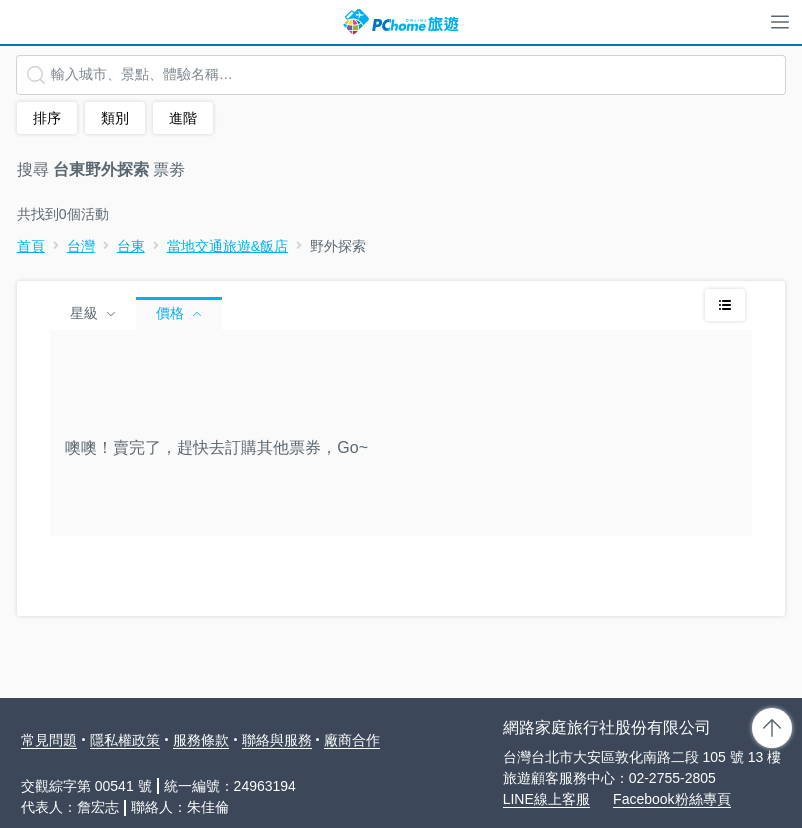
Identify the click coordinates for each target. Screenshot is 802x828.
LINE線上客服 (546, 799)
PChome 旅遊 (401, 22)
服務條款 (201, 740)
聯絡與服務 (277, 740)
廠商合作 (352, 740)
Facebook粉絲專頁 (671, 799)
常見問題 (49, 740)
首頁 (31, 246)
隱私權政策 (125, 740)
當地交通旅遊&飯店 (227, 246)
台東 (131, 246)
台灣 (81, 246)
